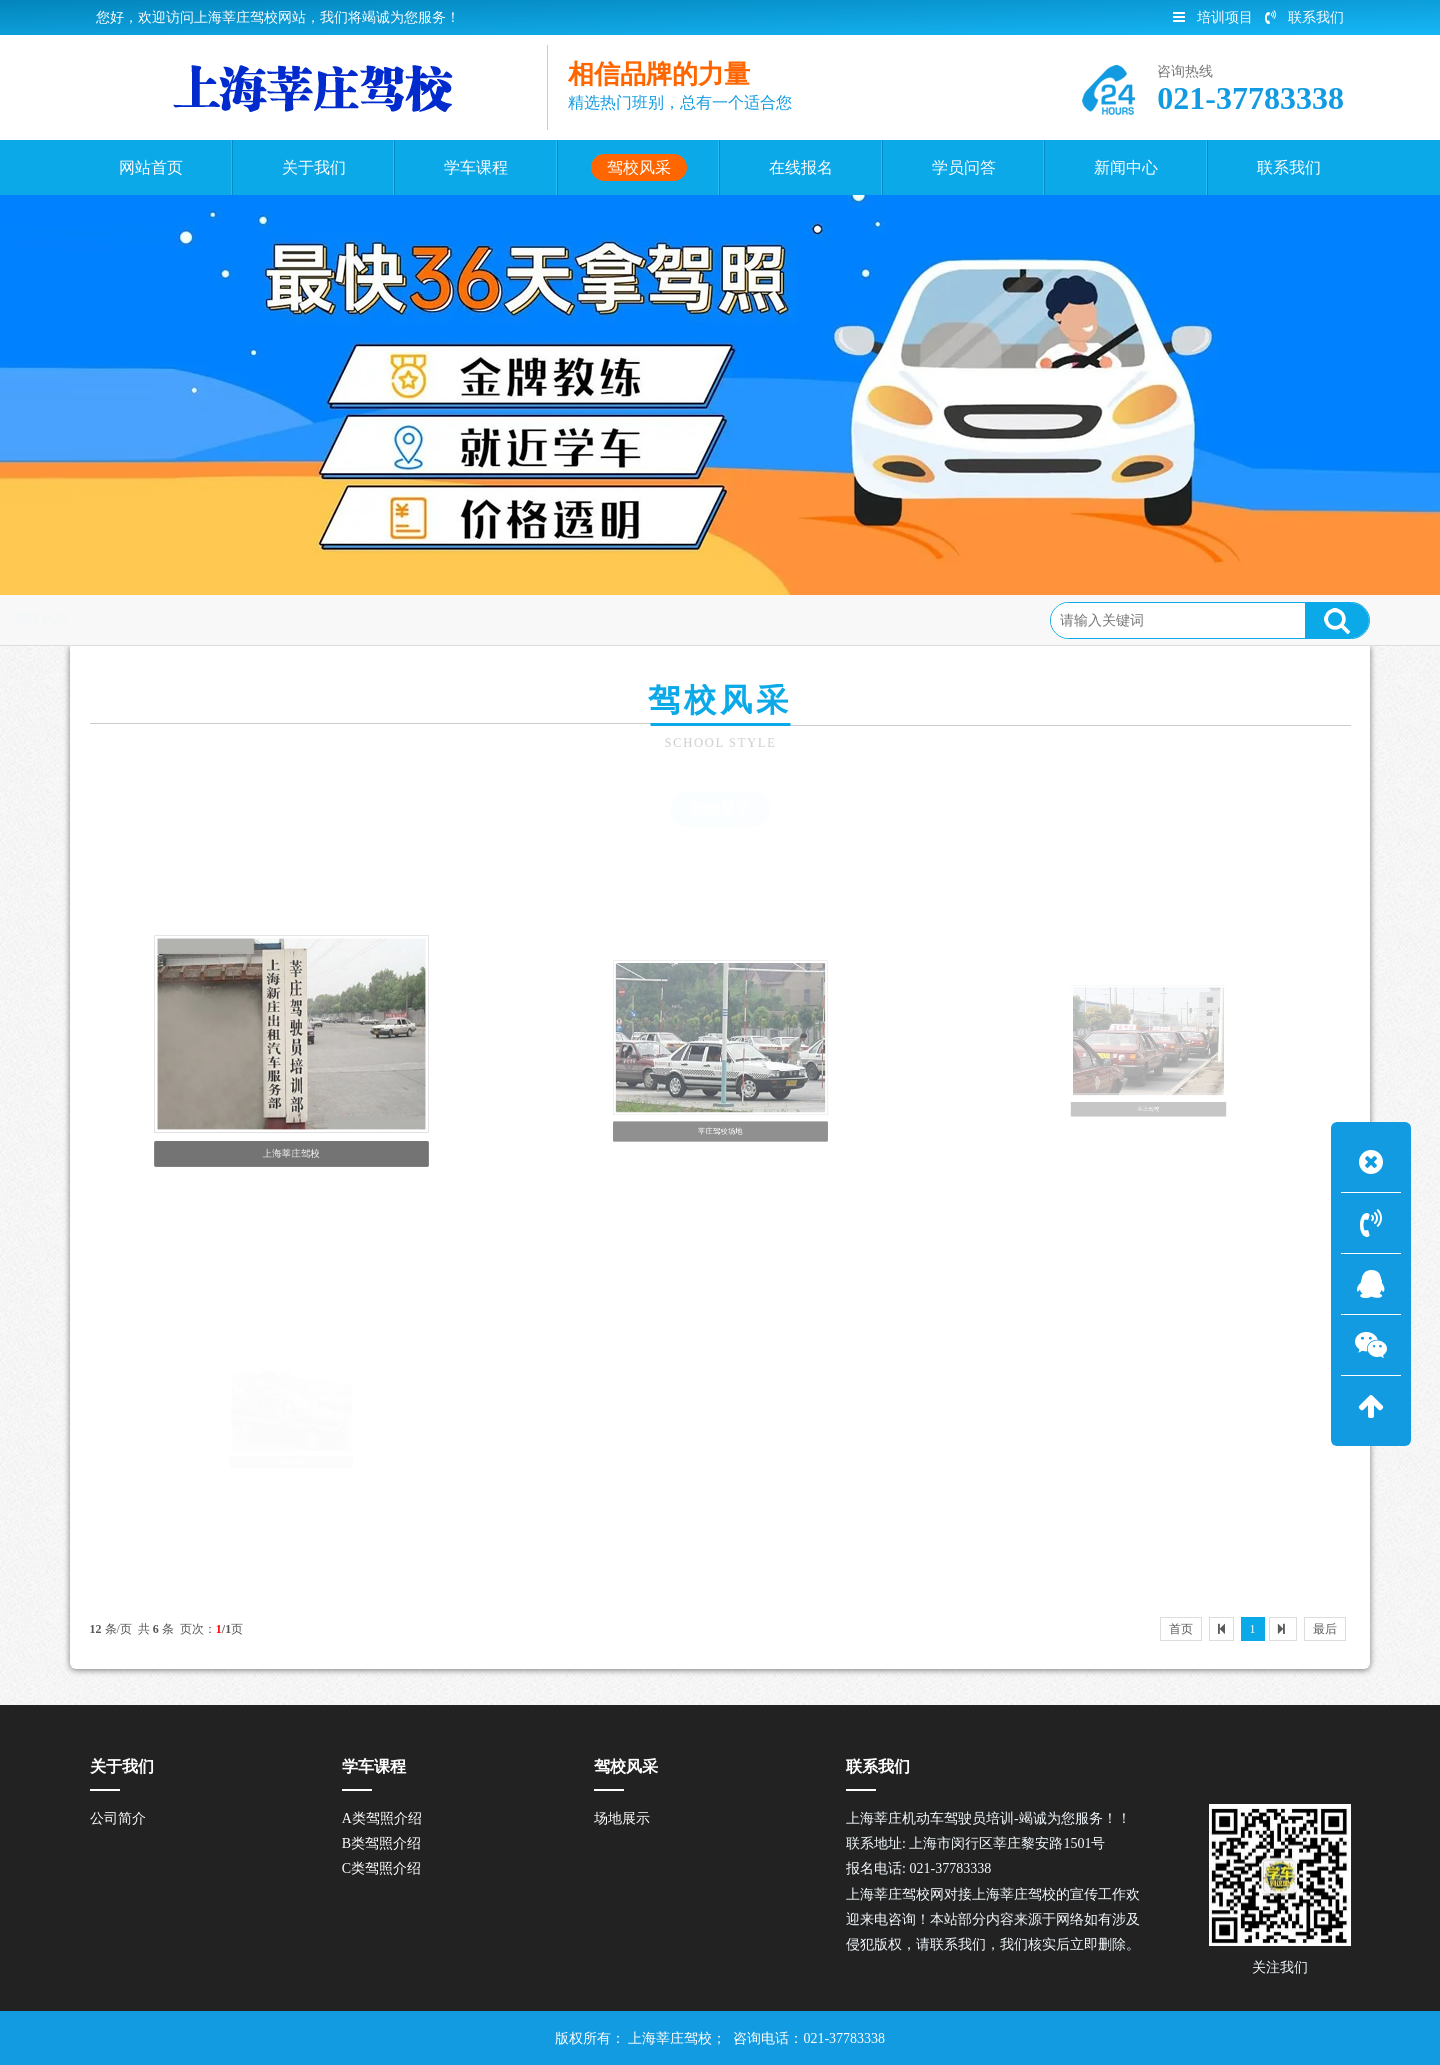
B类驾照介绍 (381, 1843)
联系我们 (1304, 17)
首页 (173, 619)
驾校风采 (240, 619)
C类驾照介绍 (381, 1868)
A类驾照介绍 (382, 1818)
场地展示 (720, 809)
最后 (1325, 1629)
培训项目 (1213, 17)
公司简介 (118, 1818)
